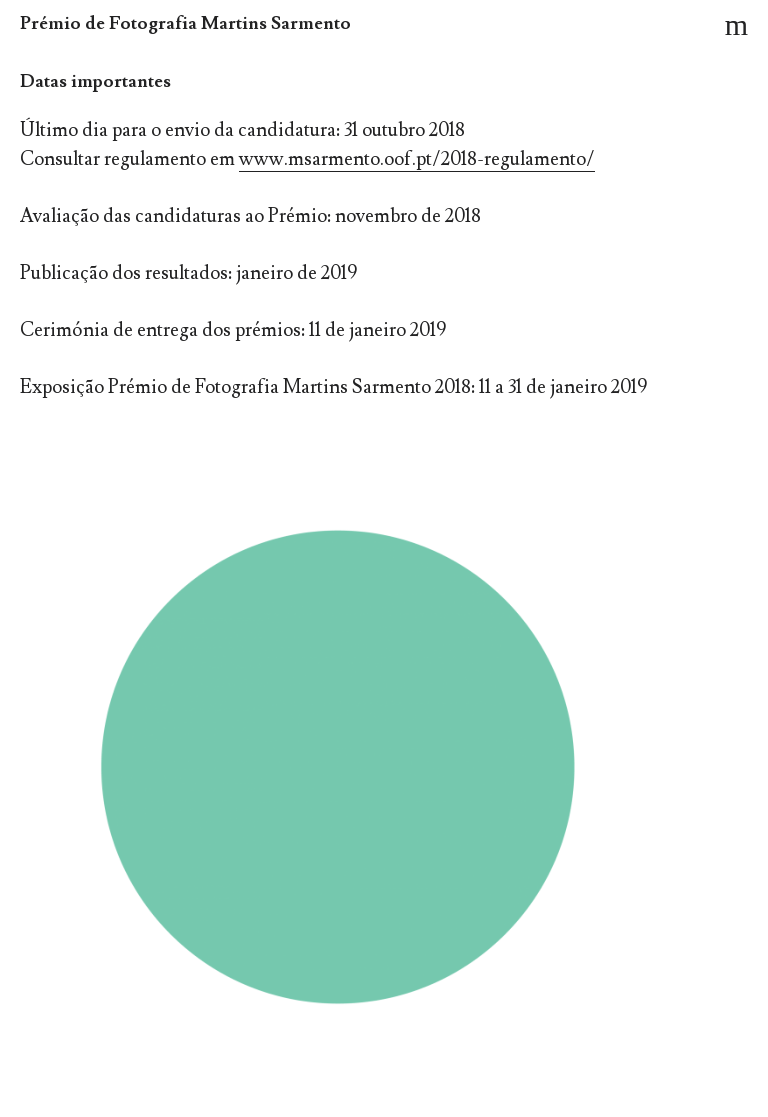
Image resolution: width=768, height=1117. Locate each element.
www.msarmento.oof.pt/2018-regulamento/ (417, 159)
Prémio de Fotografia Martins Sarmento (185, 23)
